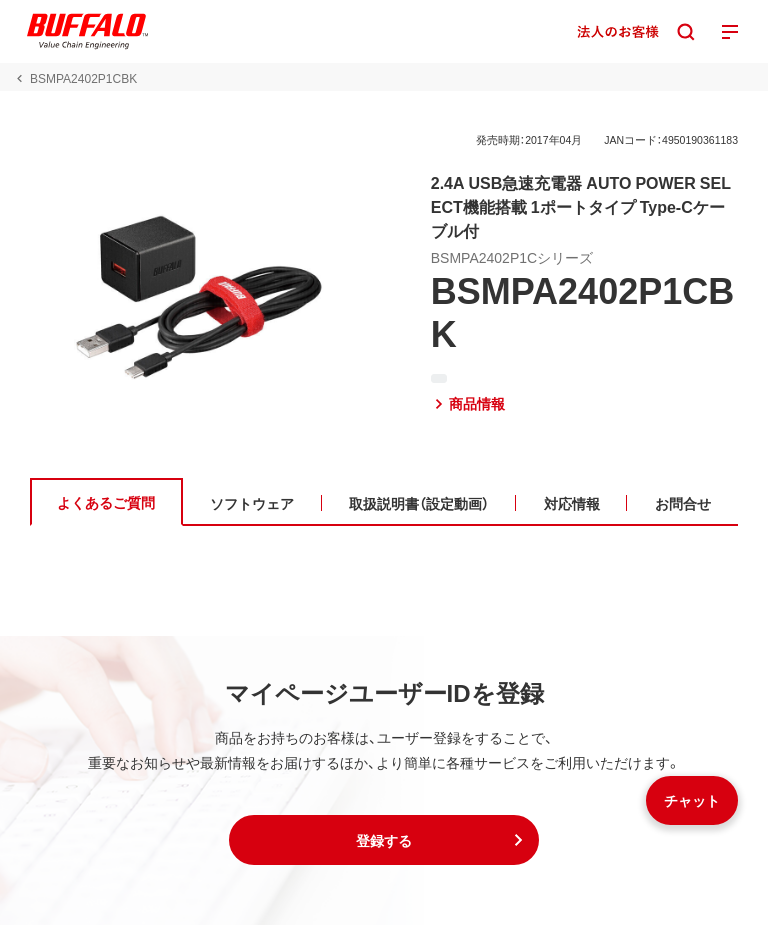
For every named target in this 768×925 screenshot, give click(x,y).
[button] (384, 840)
